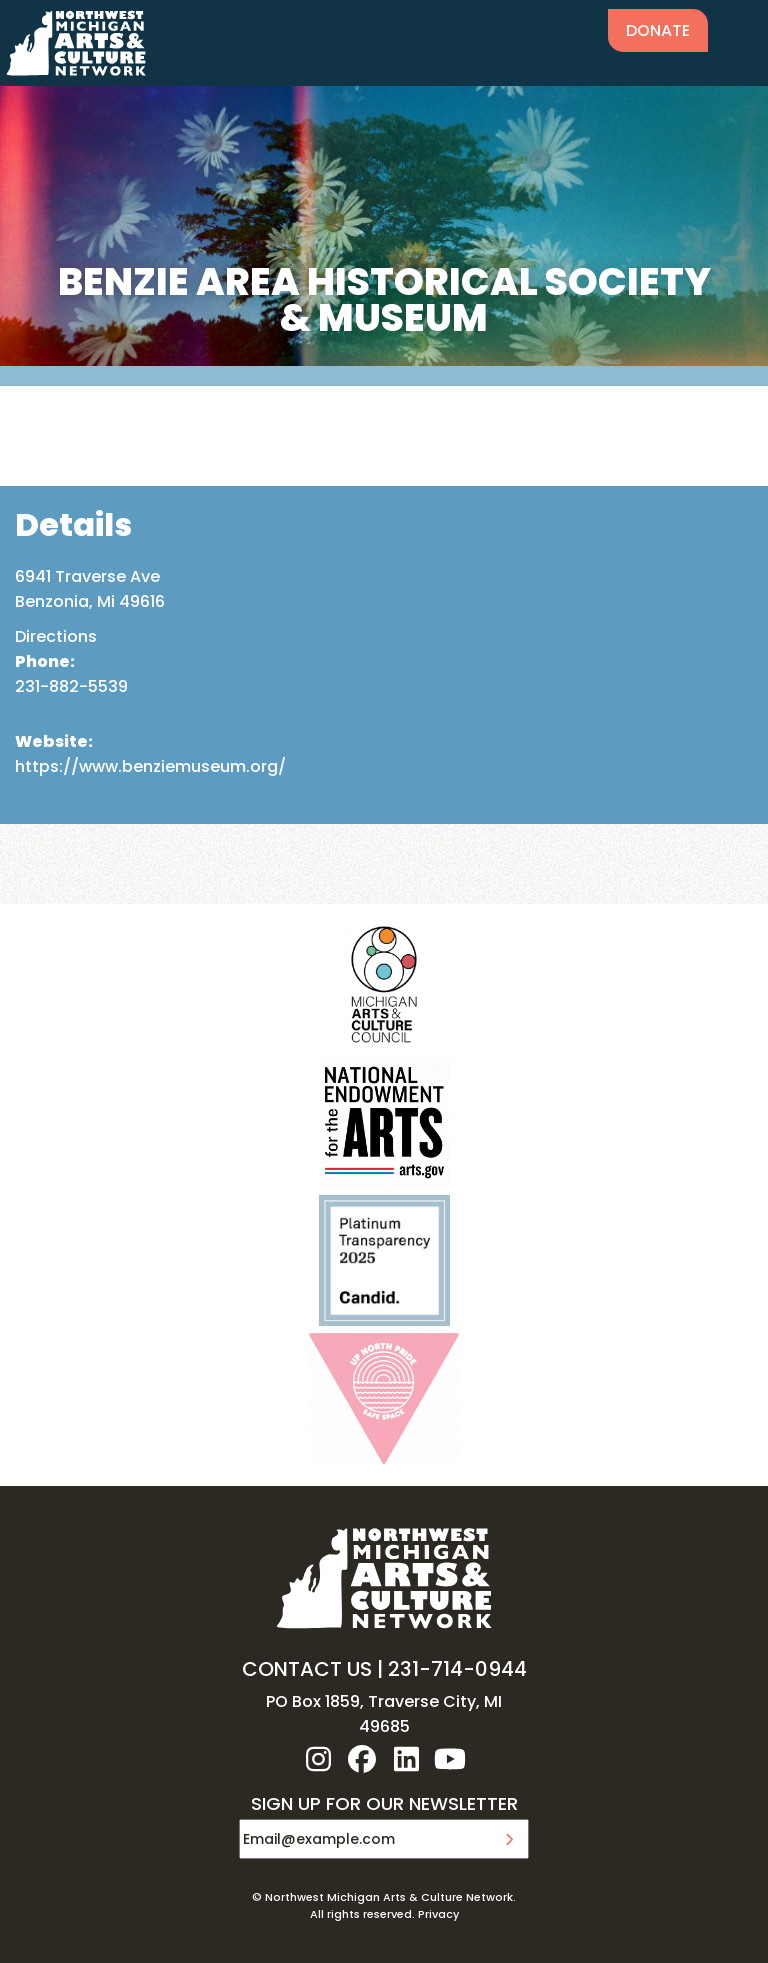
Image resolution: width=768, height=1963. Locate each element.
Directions (56, 636)
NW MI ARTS (76, 43)
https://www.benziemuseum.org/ (150, 766)
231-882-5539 (71, 686)
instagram (318, 1759)
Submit (509, 1839)
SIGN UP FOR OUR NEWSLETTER (384, 1805)
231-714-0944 (457, 1669)
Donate (658, 30)
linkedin (406, 1759)
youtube (450, 1759)
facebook (362, 1759)
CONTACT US (307, 1669)
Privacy (438, 1914)
